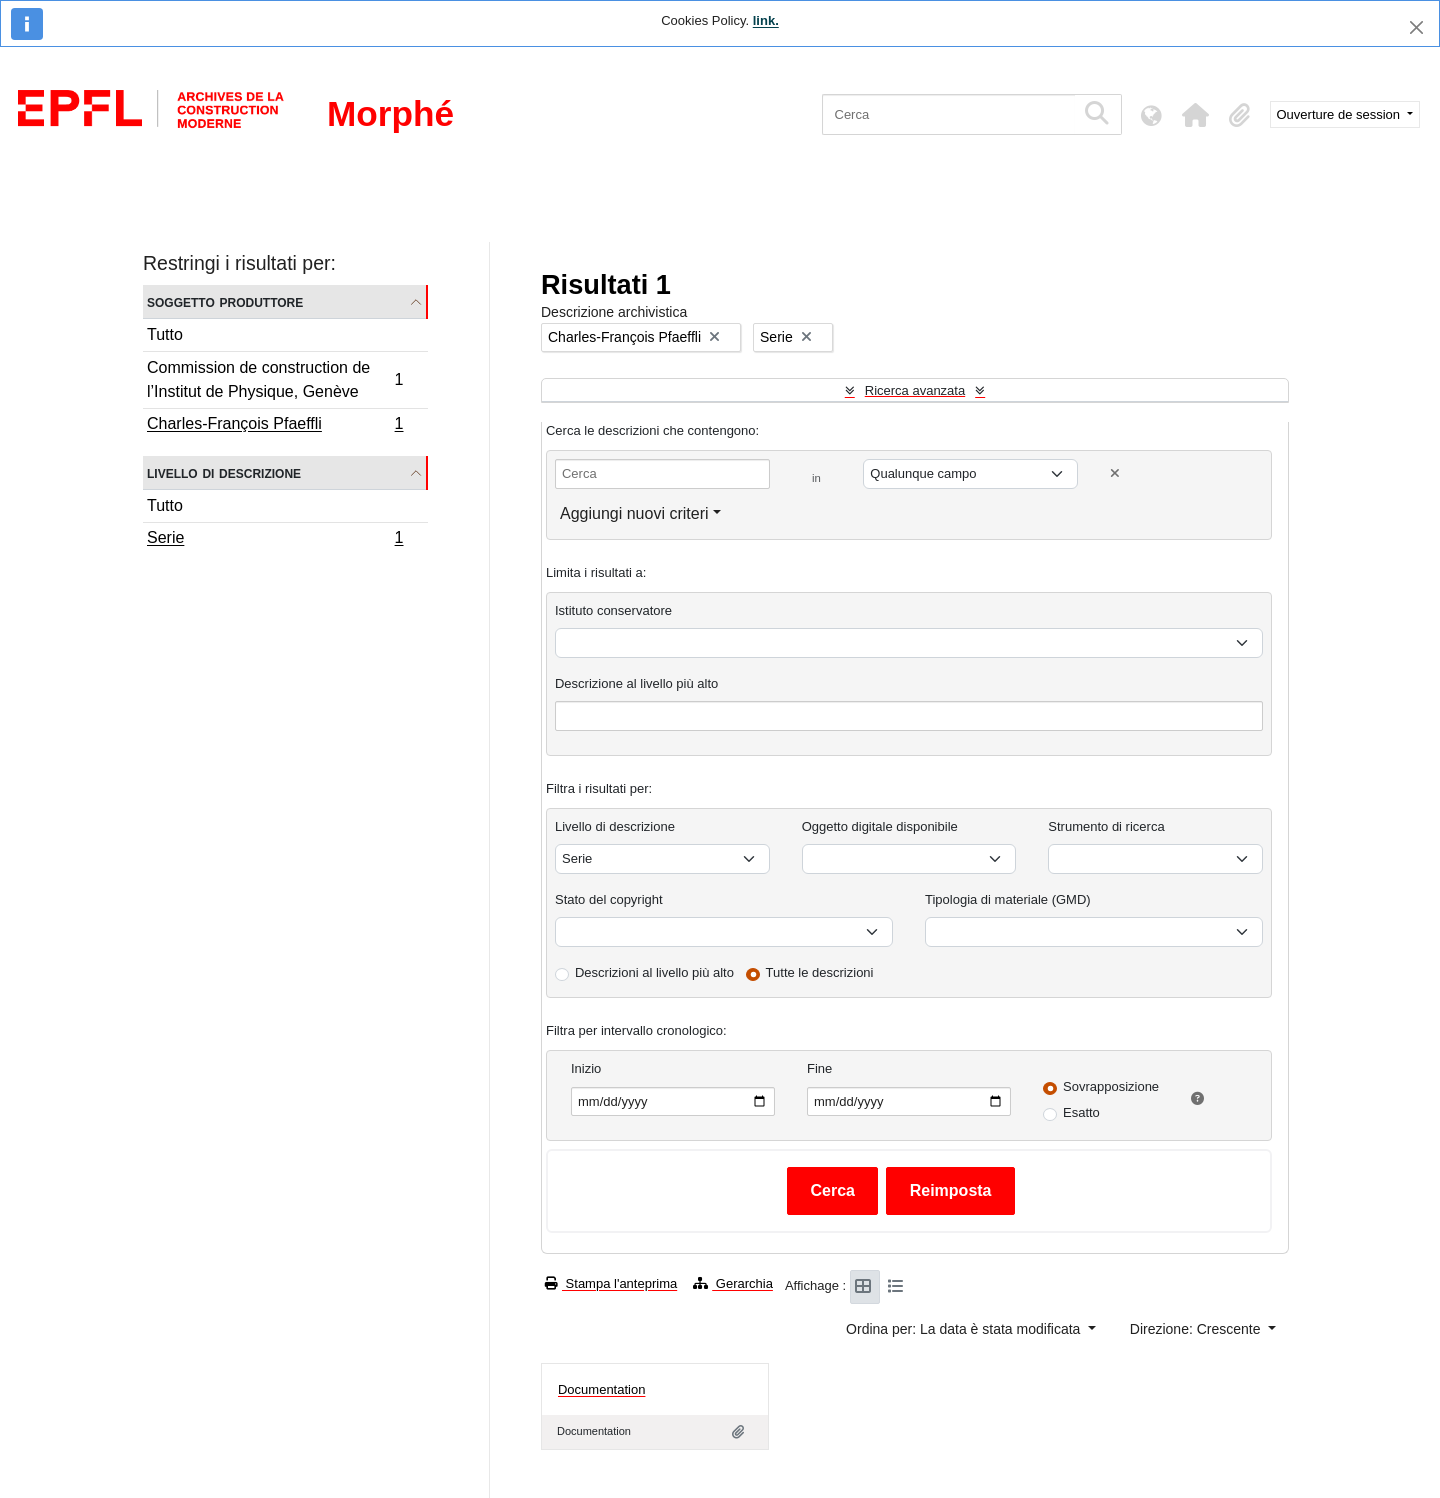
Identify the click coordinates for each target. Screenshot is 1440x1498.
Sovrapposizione (1111, 1086)
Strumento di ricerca (1106, 826)
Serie (275, 540)
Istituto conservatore (613, 610)
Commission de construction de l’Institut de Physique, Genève (275, 379)
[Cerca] (948, 114)
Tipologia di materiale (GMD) (1008, 899)
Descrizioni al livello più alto (654, 972)
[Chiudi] (1416, 27)
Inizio (586, 1068)
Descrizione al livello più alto (636, 683)
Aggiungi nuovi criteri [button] (634, 513)
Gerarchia (733, 1283)
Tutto (165, 334)
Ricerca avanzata (915, 390)
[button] (1196, 115)
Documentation (601, 1389)
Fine (819, 1068)
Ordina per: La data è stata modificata (965, 1329)
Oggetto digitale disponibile (880, 826)
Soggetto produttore (225, 301)
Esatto (1081, 1112)
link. (766, 20)
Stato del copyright (609, 899)
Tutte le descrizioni (820, 972)
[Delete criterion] (1115, 473)
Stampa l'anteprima (611, 1283)
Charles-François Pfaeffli (275, 426)
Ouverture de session (1340, 114)
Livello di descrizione (224, 472)
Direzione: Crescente (1197, 1329)
